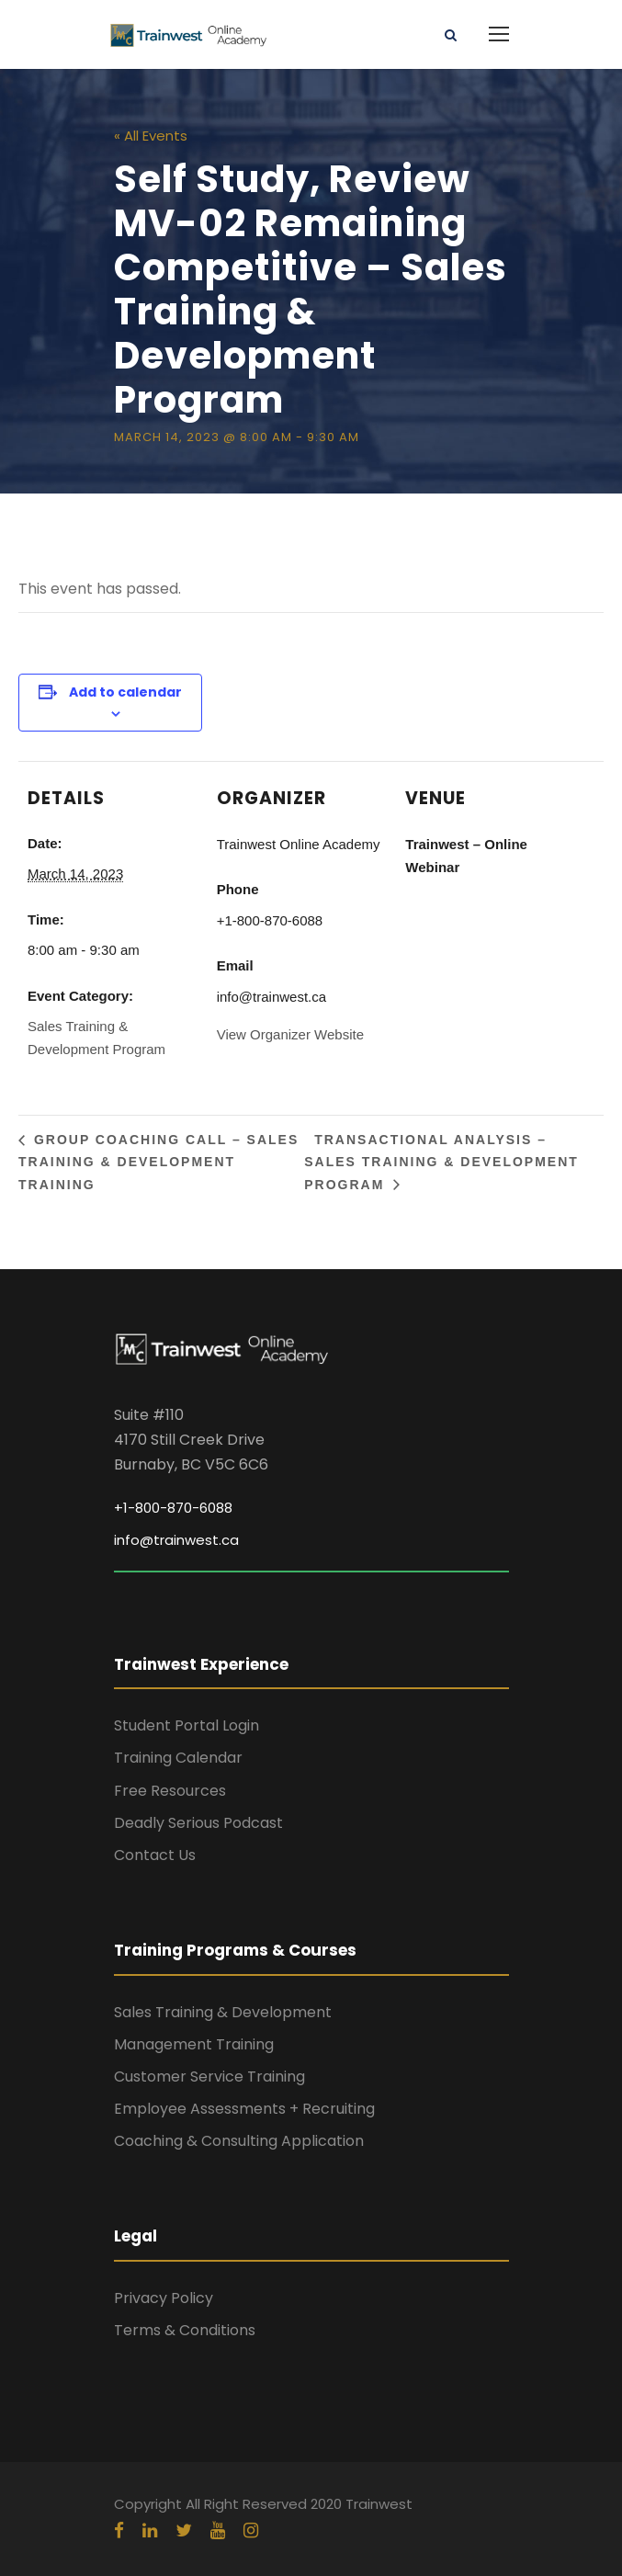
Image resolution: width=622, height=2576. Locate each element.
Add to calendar (125, 692)
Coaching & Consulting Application (239, 2140)
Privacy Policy (163, 2298)
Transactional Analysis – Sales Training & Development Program (441, 1161)
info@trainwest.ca (176, 1539)
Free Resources (170, 1790)
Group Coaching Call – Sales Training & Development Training (158, 1161)
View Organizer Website (290, 1034)
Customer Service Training (209, 2076)
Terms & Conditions (184, 2330)
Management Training (194, 2044)
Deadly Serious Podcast (198, 1822)
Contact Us (155, 1855)
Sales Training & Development (223, 2012)
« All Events (150, 135)
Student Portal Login (186, 1725)
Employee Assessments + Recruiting (244, 2108)
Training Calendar (178, 1757)
